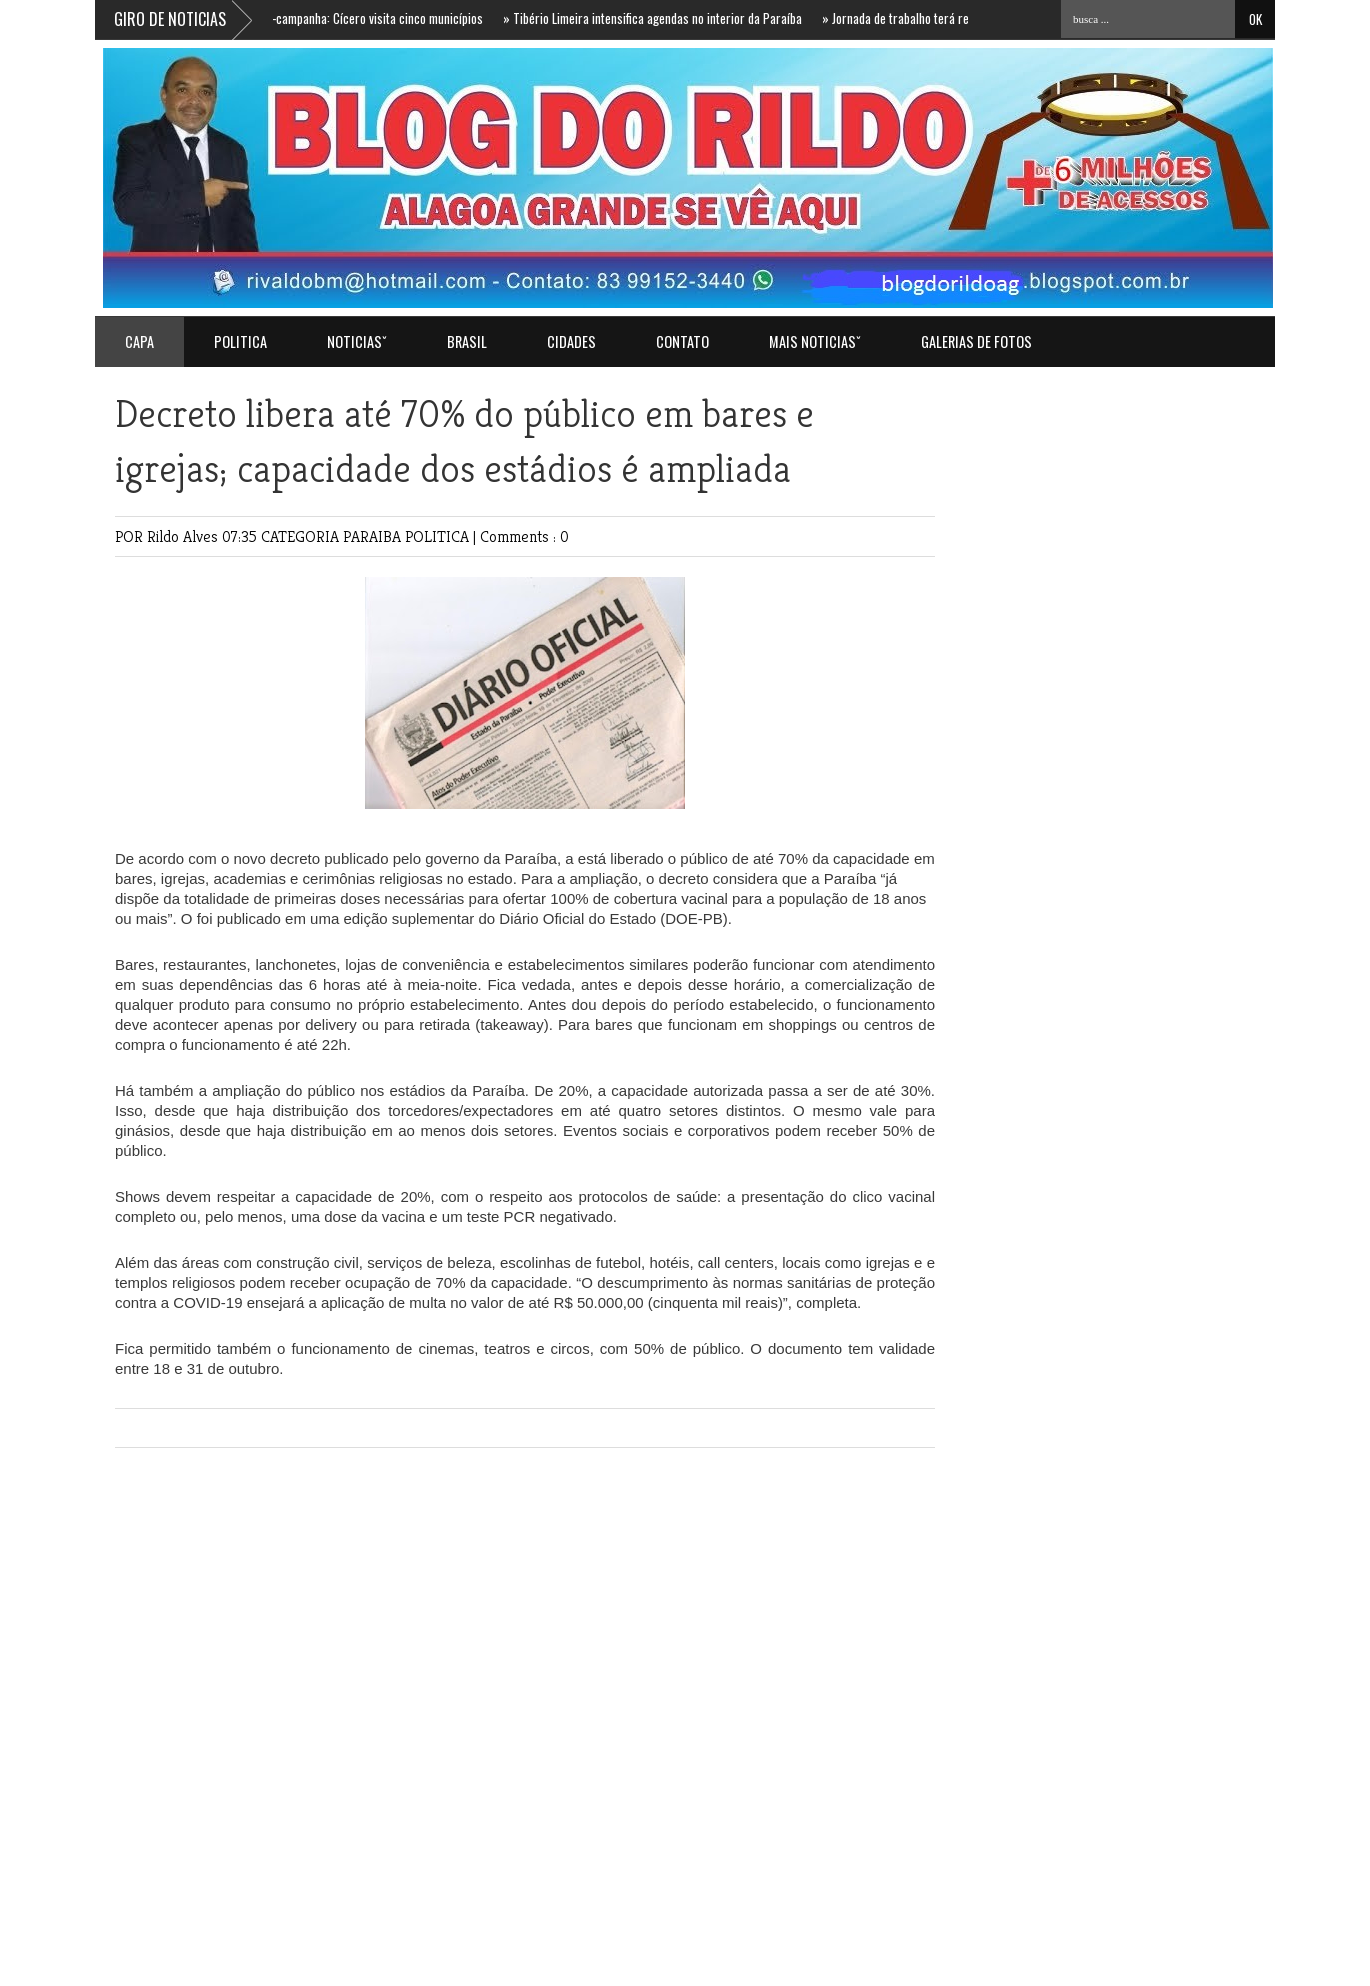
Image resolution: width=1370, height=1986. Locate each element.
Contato (682, 341)
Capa (139, 341)
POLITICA (240, 341)
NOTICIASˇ (357, 341)
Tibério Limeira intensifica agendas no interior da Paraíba (658, 18)
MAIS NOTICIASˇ (815, 341)
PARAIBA (374, 536)
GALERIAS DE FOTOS (976, 341)
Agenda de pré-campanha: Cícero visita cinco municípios (343, 18)
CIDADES (571, 341)
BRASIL (467, 341)
